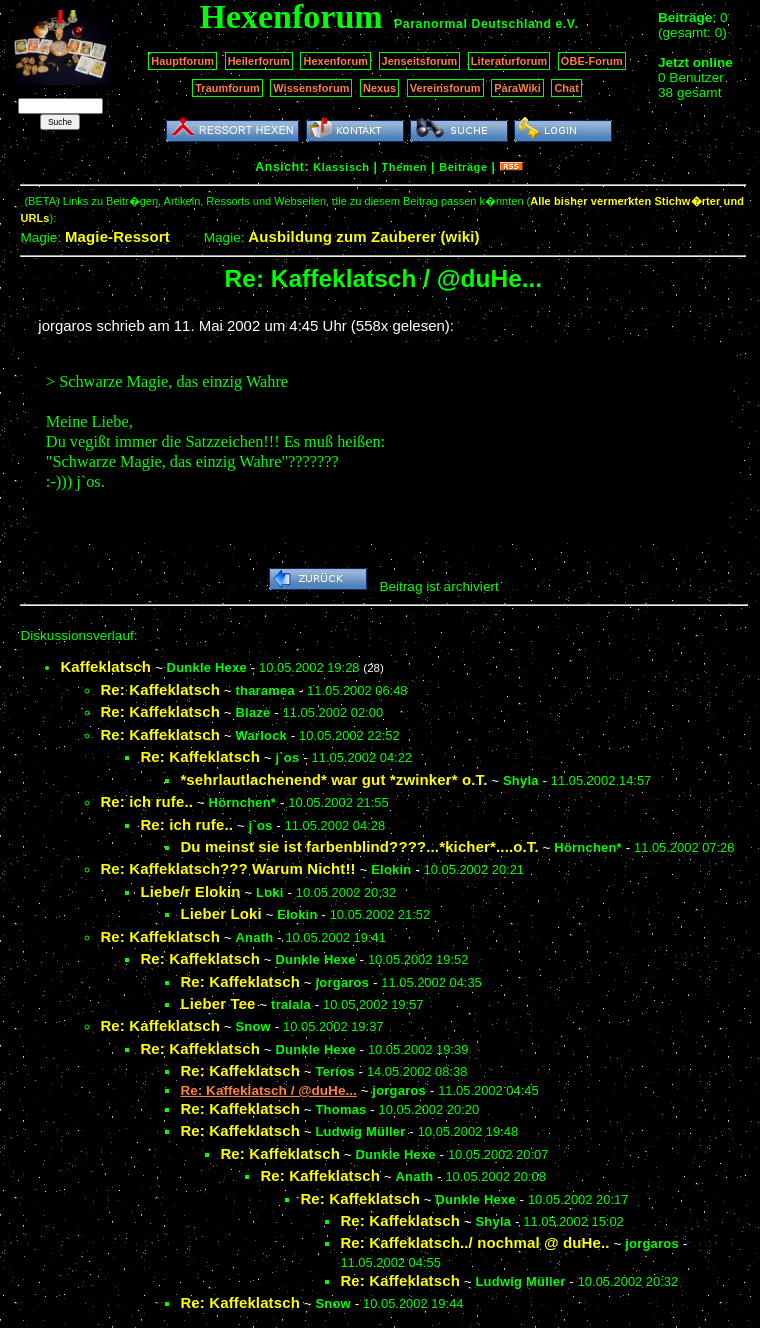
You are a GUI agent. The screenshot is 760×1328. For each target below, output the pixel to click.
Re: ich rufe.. (146, 801)
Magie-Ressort (117, 236)
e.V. (566, 24)
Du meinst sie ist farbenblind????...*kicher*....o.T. (359, 846)
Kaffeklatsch (105, 666)
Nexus (379, 88)
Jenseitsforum (420, 61)
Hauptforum (182, 61)
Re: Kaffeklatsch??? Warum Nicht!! (227, 868)
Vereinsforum (445, 88)
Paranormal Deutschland (473, 24)
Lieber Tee (217, 1003)
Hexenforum (335, 61)
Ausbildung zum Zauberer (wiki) (363, 236)
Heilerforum (259, 61)
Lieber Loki (220, 913)
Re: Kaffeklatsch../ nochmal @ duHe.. (474, 1242)
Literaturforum (509, 61)
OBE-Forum (592, 61)
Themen (404, 167)
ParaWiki (517, 88)
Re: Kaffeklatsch (160, 689)
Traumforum (227, 88)
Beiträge (463, 167)
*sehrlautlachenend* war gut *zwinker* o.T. (333, 779)
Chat (566, 88)
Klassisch (341, 167)
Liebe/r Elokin (190, 891)
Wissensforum (311, 88)
